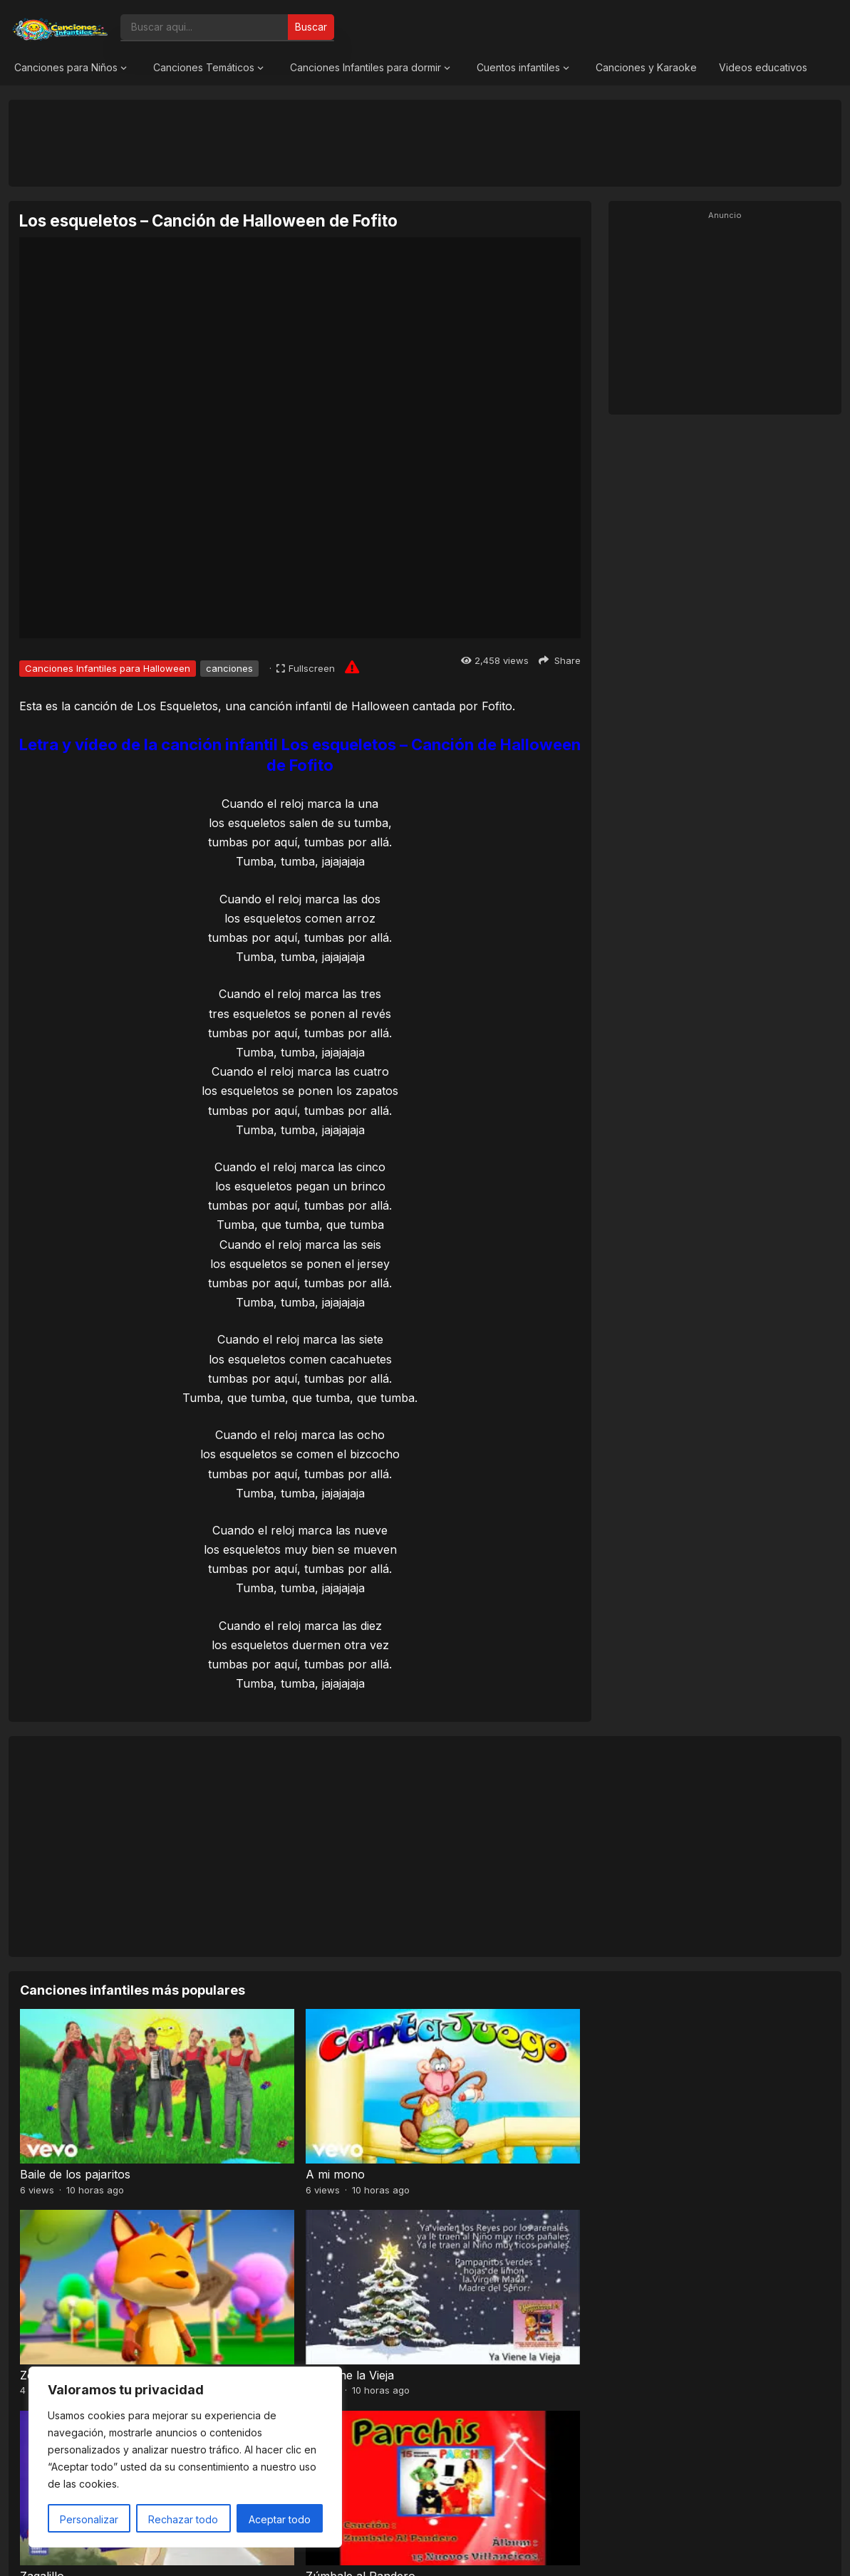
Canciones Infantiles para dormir (365, 67)
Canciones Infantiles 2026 (442, 2550)
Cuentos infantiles (518, 67)
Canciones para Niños (66, 67)
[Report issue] (352, 667)
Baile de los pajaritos (75, 2129)
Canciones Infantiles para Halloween (107, 668)
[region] (185, 2457)
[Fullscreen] (305, 668)
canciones (229, 668)
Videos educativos (763, 67)
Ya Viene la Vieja (680, 2129)
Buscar (311, 27)
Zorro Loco (462, 2129)
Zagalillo (42, 2285)
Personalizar (89, 2519)
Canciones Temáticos (203, 67)
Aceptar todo (280, 2519)
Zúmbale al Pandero (280, 2285)
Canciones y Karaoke (646, 67)
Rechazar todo (183, 2519)
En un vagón (465, 2285)
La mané (659, 2285)
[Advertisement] (425, 142)
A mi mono (254, 2129)
